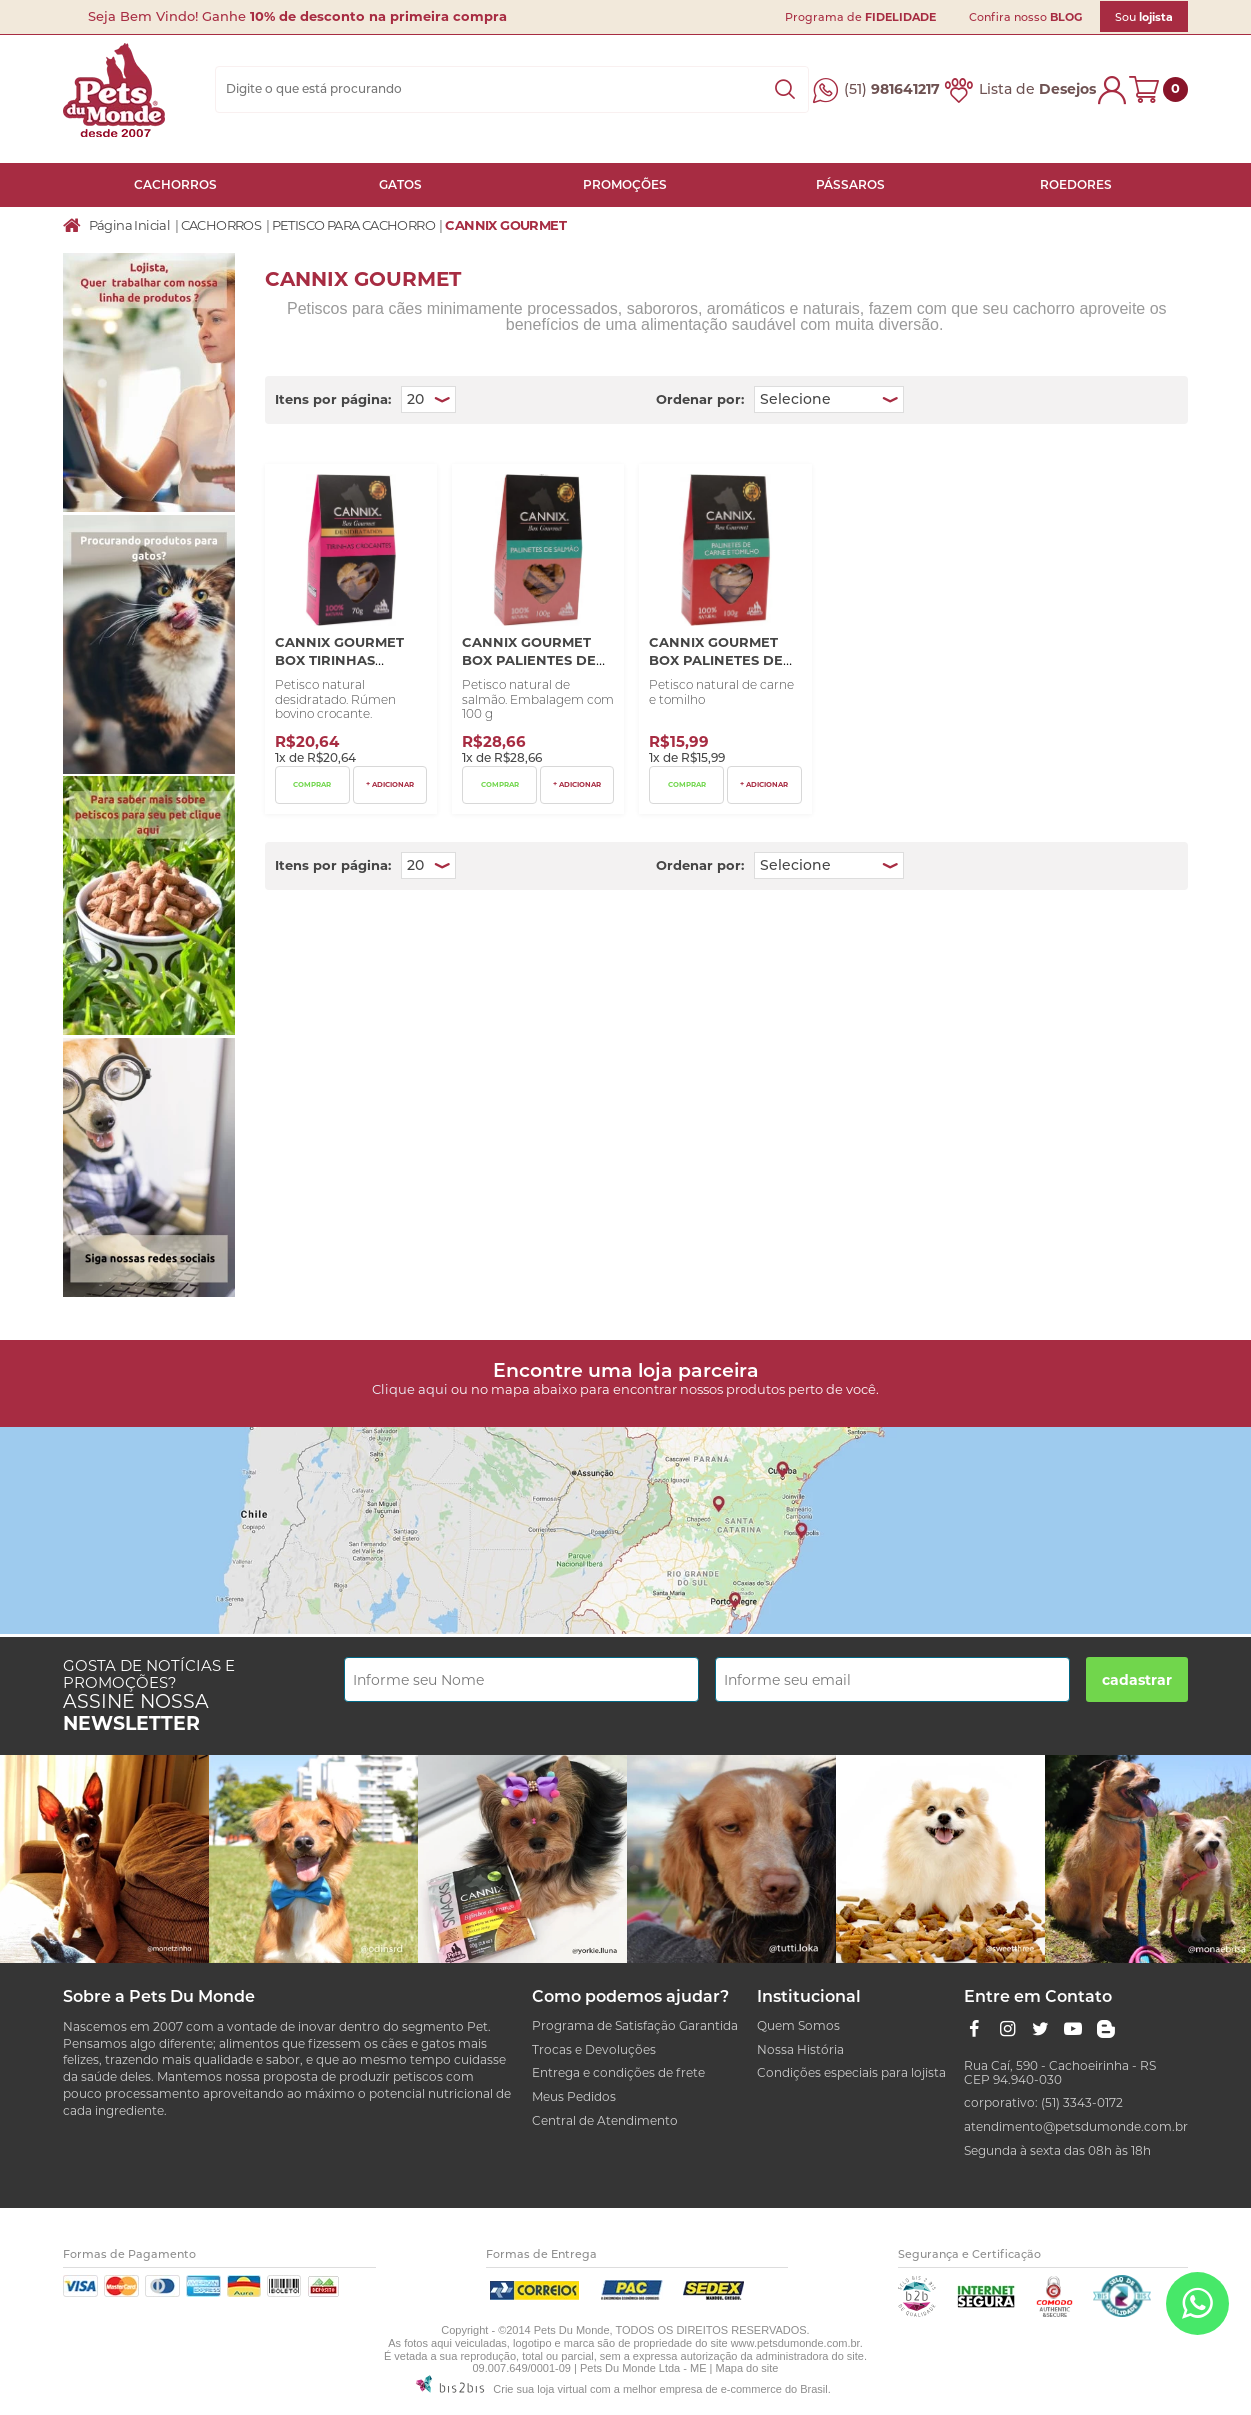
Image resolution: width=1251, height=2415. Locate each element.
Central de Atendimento (605, 2120)
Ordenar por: (700, 399)
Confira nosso (1025, 17)
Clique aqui (410, 1389)
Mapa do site (746, 2368)
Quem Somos (798, 2025)
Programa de (860, 17)
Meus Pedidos (574, 2096)
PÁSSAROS (850, 184)
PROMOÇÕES (625, 184)
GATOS (400, 184)
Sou (1144, 17)
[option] (104, 1859)
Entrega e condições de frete (618, 2072)
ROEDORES (1076, 184)
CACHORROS (175, 184)
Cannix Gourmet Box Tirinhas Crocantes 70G (339, 660)
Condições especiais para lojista (851, 2072)
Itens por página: (333, 399)
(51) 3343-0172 (1082, 2102)
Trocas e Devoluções (594, 2049)
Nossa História (800, 2049)
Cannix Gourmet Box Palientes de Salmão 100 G (529, 660)
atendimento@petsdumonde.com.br (1076, 2126)
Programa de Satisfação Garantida (635, 2025)
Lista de (1037, 89)
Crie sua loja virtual (540, 2389)
